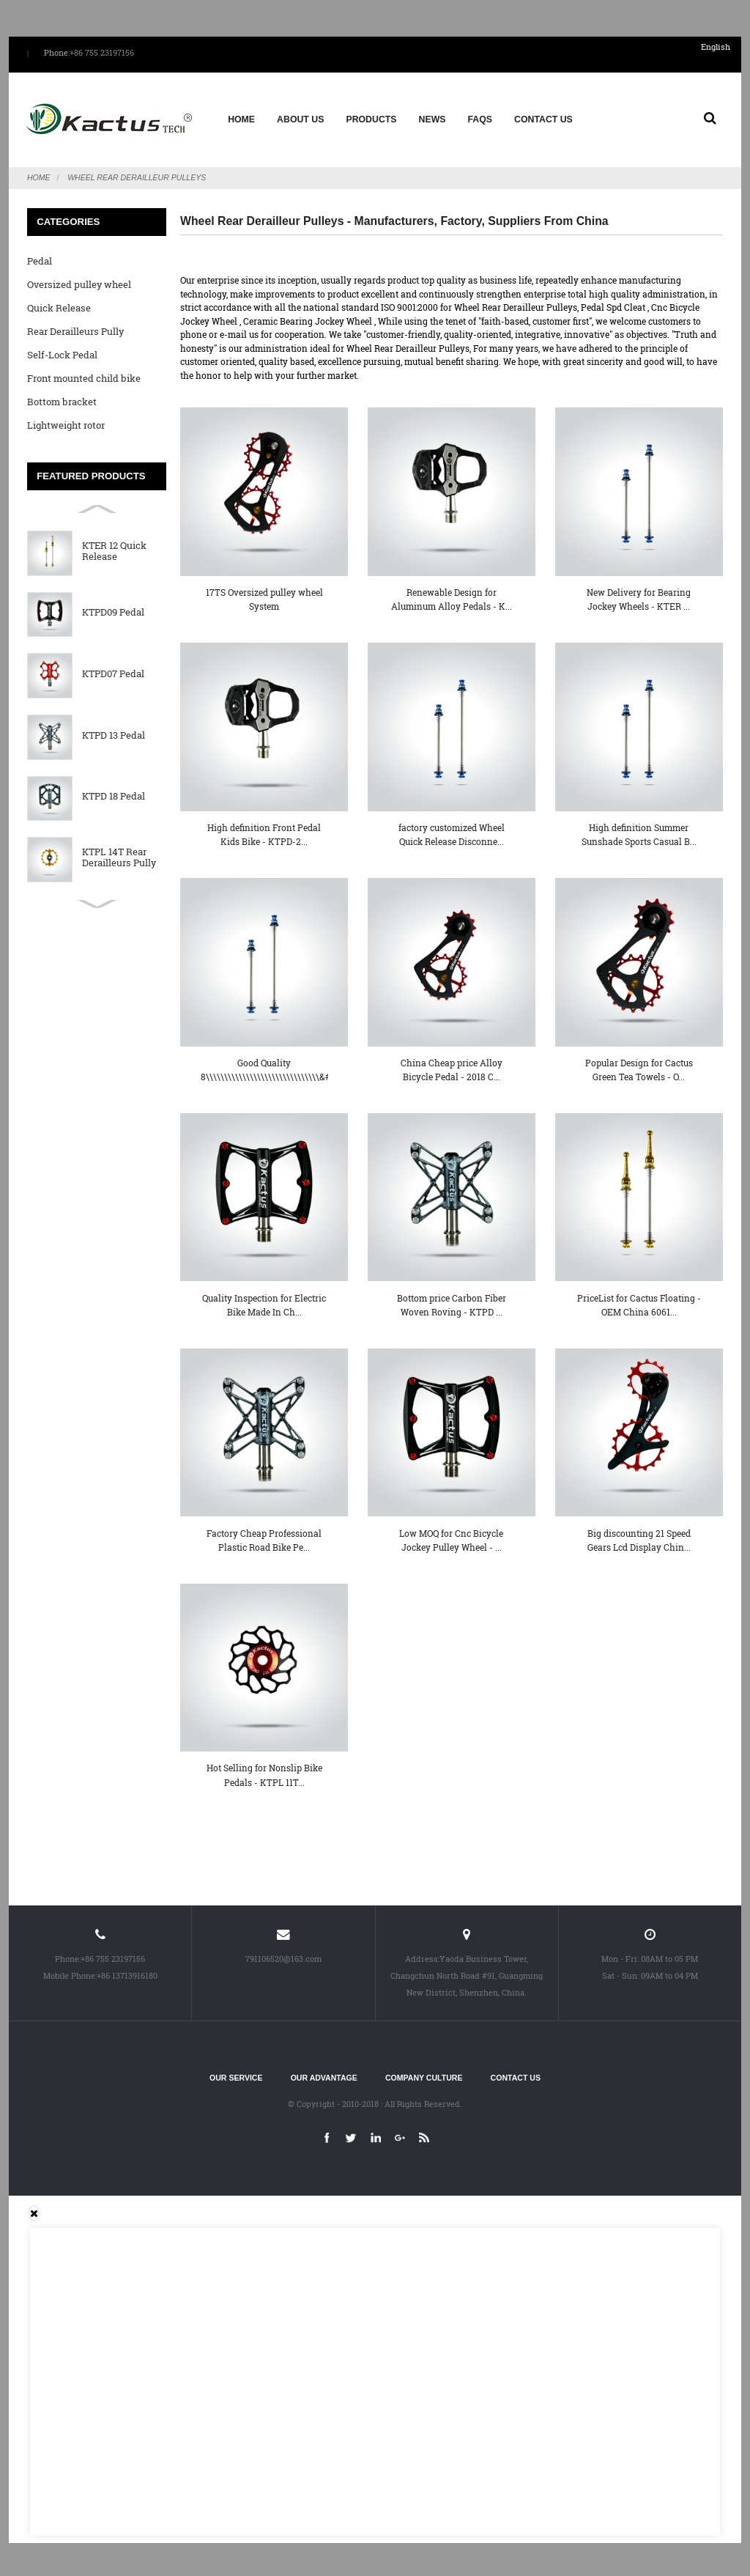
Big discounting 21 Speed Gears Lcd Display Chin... (639, 1536)
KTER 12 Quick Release (114, 548)
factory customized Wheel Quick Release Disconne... (451, 831)
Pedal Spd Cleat (613, 304)
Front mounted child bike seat (84, 378)
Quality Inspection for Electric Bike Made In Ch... (264, 1301)
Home (241, 118)
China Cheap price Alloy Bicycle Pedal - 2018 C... (451, 1066)
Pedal (39, 258)
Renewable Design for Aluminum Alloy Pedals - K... (451, 596)
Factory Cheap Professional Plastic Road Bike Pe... (264, 1536)
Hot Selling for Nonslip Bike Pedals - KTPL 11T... (264, 1772)
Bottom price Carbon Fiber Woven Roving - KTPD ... (451, 1301)
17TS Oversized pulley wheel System (264, 596)
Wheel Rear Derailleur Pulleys (136, 174)
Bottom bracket (62, 398)
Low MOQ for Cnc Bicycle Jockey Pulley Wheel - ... (451, 1536)
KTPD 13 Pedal (113, 731)
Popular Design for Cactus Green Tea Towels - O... (639, 1066)
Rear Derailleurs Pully (75, 328)
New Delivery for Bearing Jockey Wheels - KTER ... (639, 596)
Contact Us (543, 118)
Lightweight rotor (66, 422)
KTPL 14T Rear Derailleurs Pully (119, 855)
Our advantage (324, 2074)
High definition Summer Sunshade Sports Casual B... (639, 831)
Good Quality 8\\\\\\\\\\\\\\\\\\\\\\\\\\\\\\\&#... (264, 1066)
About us (300, 118)
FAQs (479, 118)
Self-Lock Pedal (62, 351)
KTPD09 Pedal (113, 609)
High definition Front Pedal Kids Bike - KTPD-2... (264, 831)
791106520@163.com (283, 1955)
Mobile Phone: (70, 1971)
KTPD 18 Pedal (113, 793)
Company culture (423, 2074)
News (431, 118)
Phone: (57, 53)
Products (371, 118)
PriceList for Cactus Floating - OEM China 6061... (639, 1301)
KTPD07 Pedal (113, 670)
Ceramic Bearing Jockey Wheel (307, 317)
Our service (235, 2074)
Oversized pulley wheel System (79, 284)
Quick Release (59, 304)
